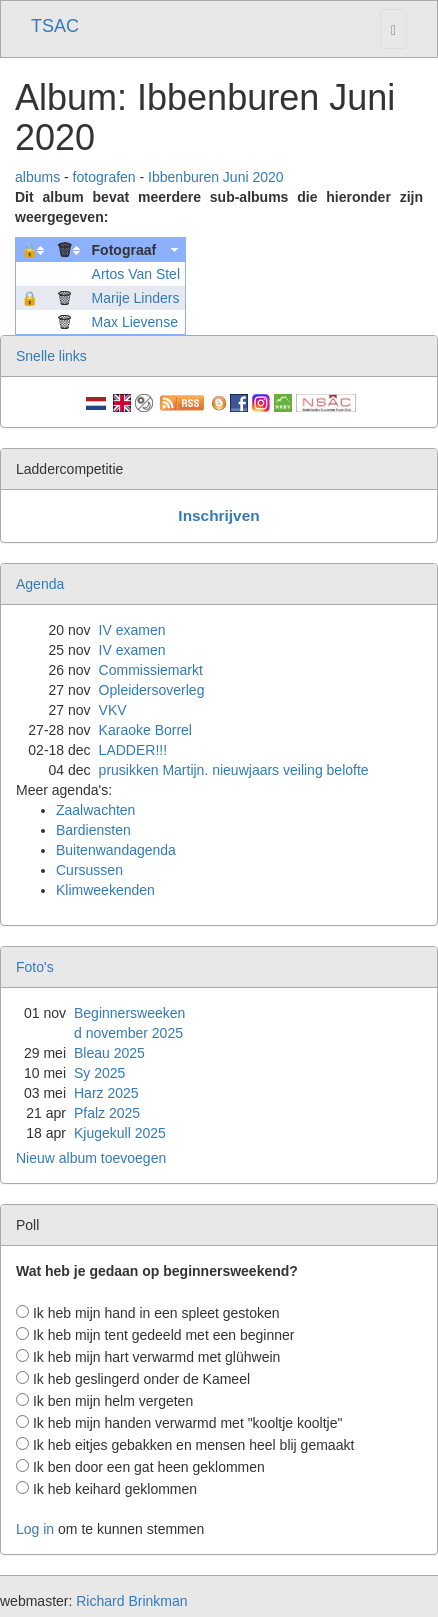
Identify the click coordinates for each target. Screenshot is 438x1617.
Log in (35, 1529)
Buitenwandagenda (116, 850)
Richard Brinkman (131, 1601)
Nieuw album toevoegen (91, 1158)
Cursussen (89, 870)
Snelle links (51, 356)
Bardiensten (93, 830)
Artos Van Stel (136, 274)
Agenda (40, 584)
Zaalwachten (95, 810)
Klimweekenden (105, 890)
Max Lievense (135, 322)
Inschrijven (218, 515)
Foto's (35, 967)
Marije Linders (136, 298)
